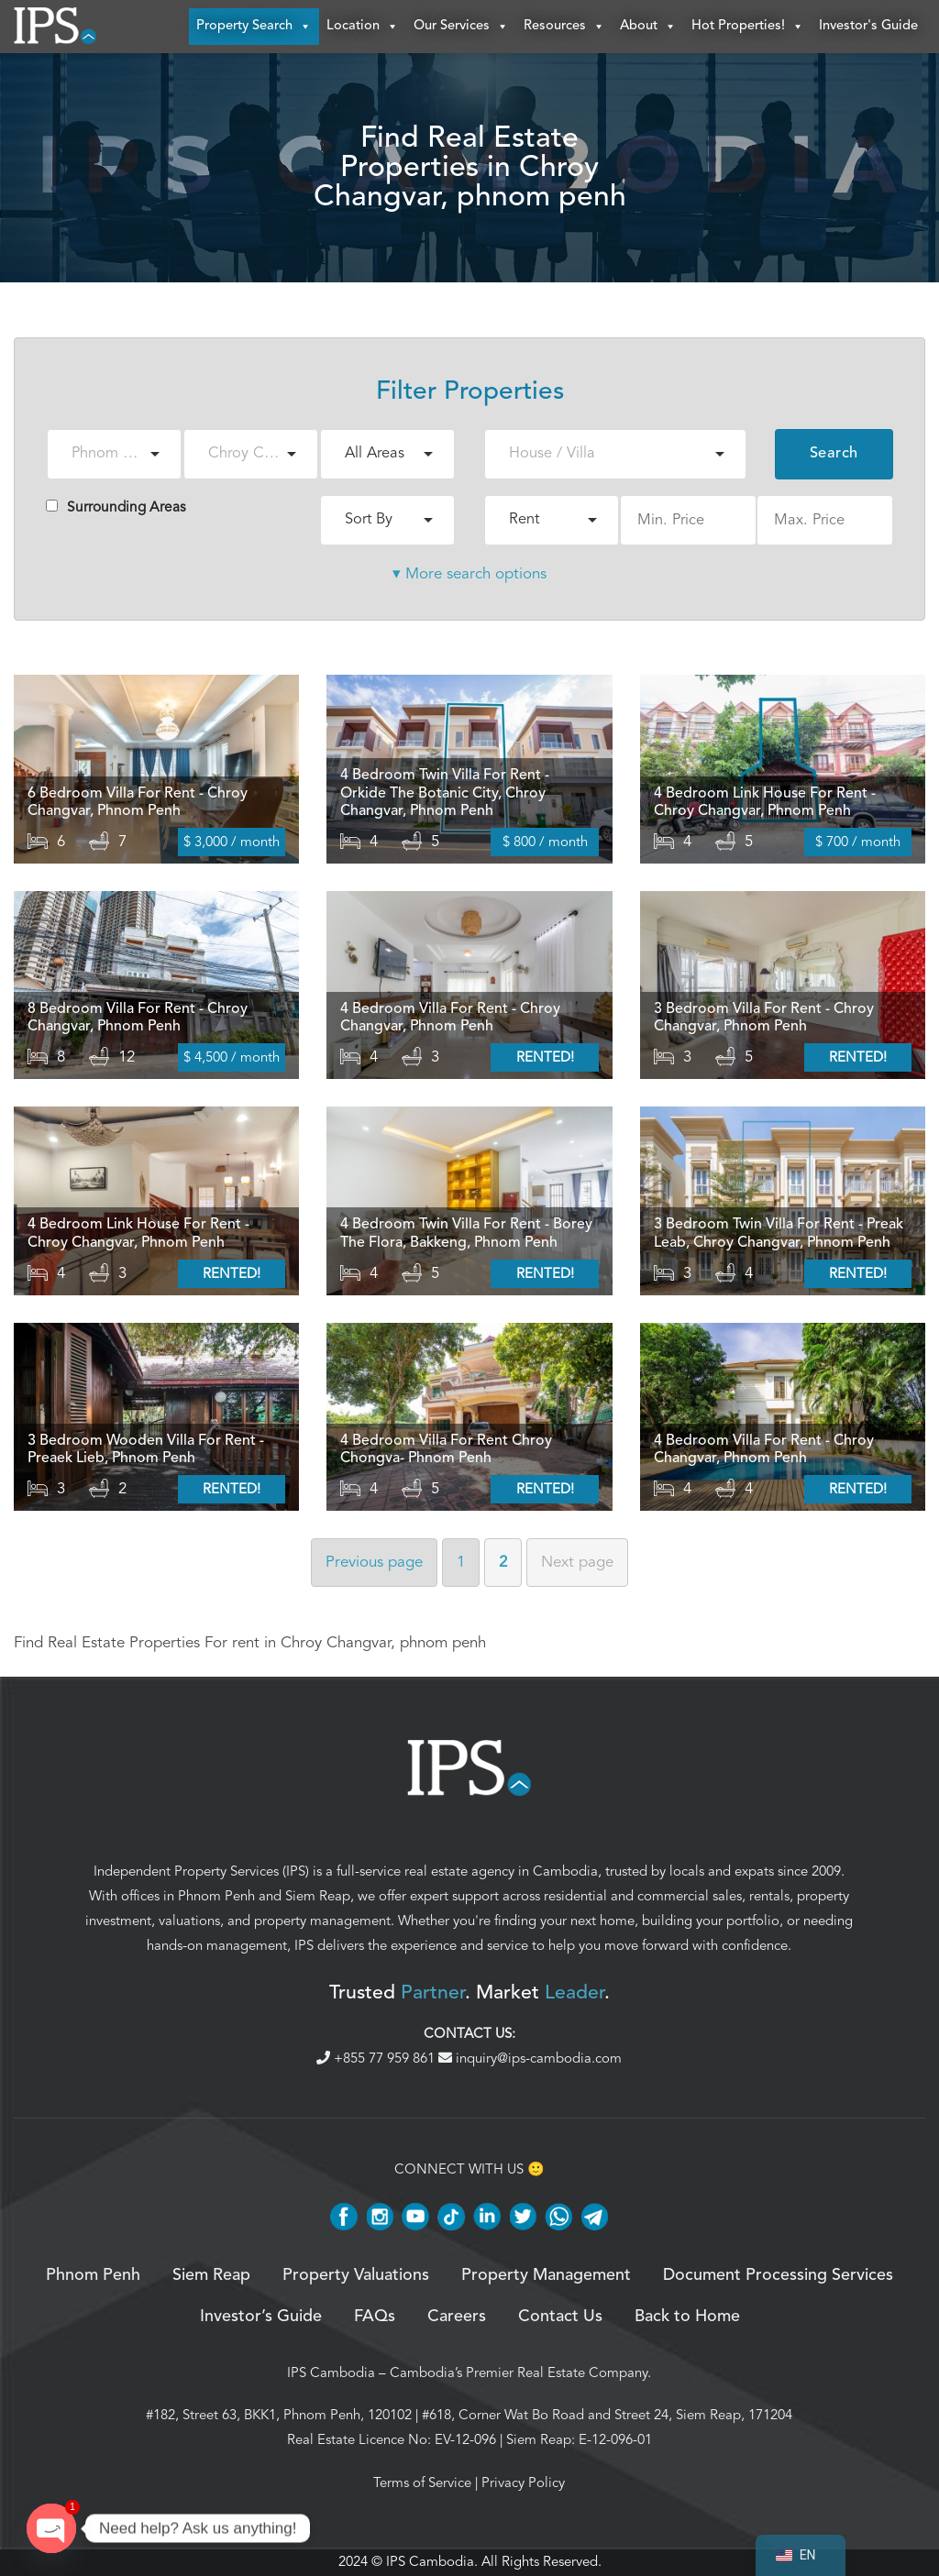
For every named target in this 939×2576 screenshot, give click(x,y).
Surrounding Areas (116, 508)
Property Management (546, 2277)
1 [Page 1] (461, 1563)
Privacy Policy (523, 2483)
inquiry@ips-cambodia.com (530, 2059)
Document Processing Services (778, 2277)
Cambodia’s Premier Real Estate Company (518, 2373)
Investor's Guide (868, 27)
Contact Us (560, 2317)
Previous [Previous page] (374, 1563)
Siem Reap (317, 1897)
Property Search (254, 27)
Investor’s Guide (261, 2317)
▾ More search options (469, 575)
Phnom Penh (216, 1897)
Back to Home (687, 2317)
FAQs (374, 2317)
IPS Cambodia (331, 2373)
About (648, 27)
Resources (564, 27)
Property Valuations (355, 2277)
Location (362, 27)
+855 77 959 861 (377, 2059)
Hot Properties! (747, 27)
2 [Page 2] (503, 1563)
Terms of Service (422, 2483)
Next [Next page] (577, 1563)
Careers (456, 2317)
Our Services (461, 27)
